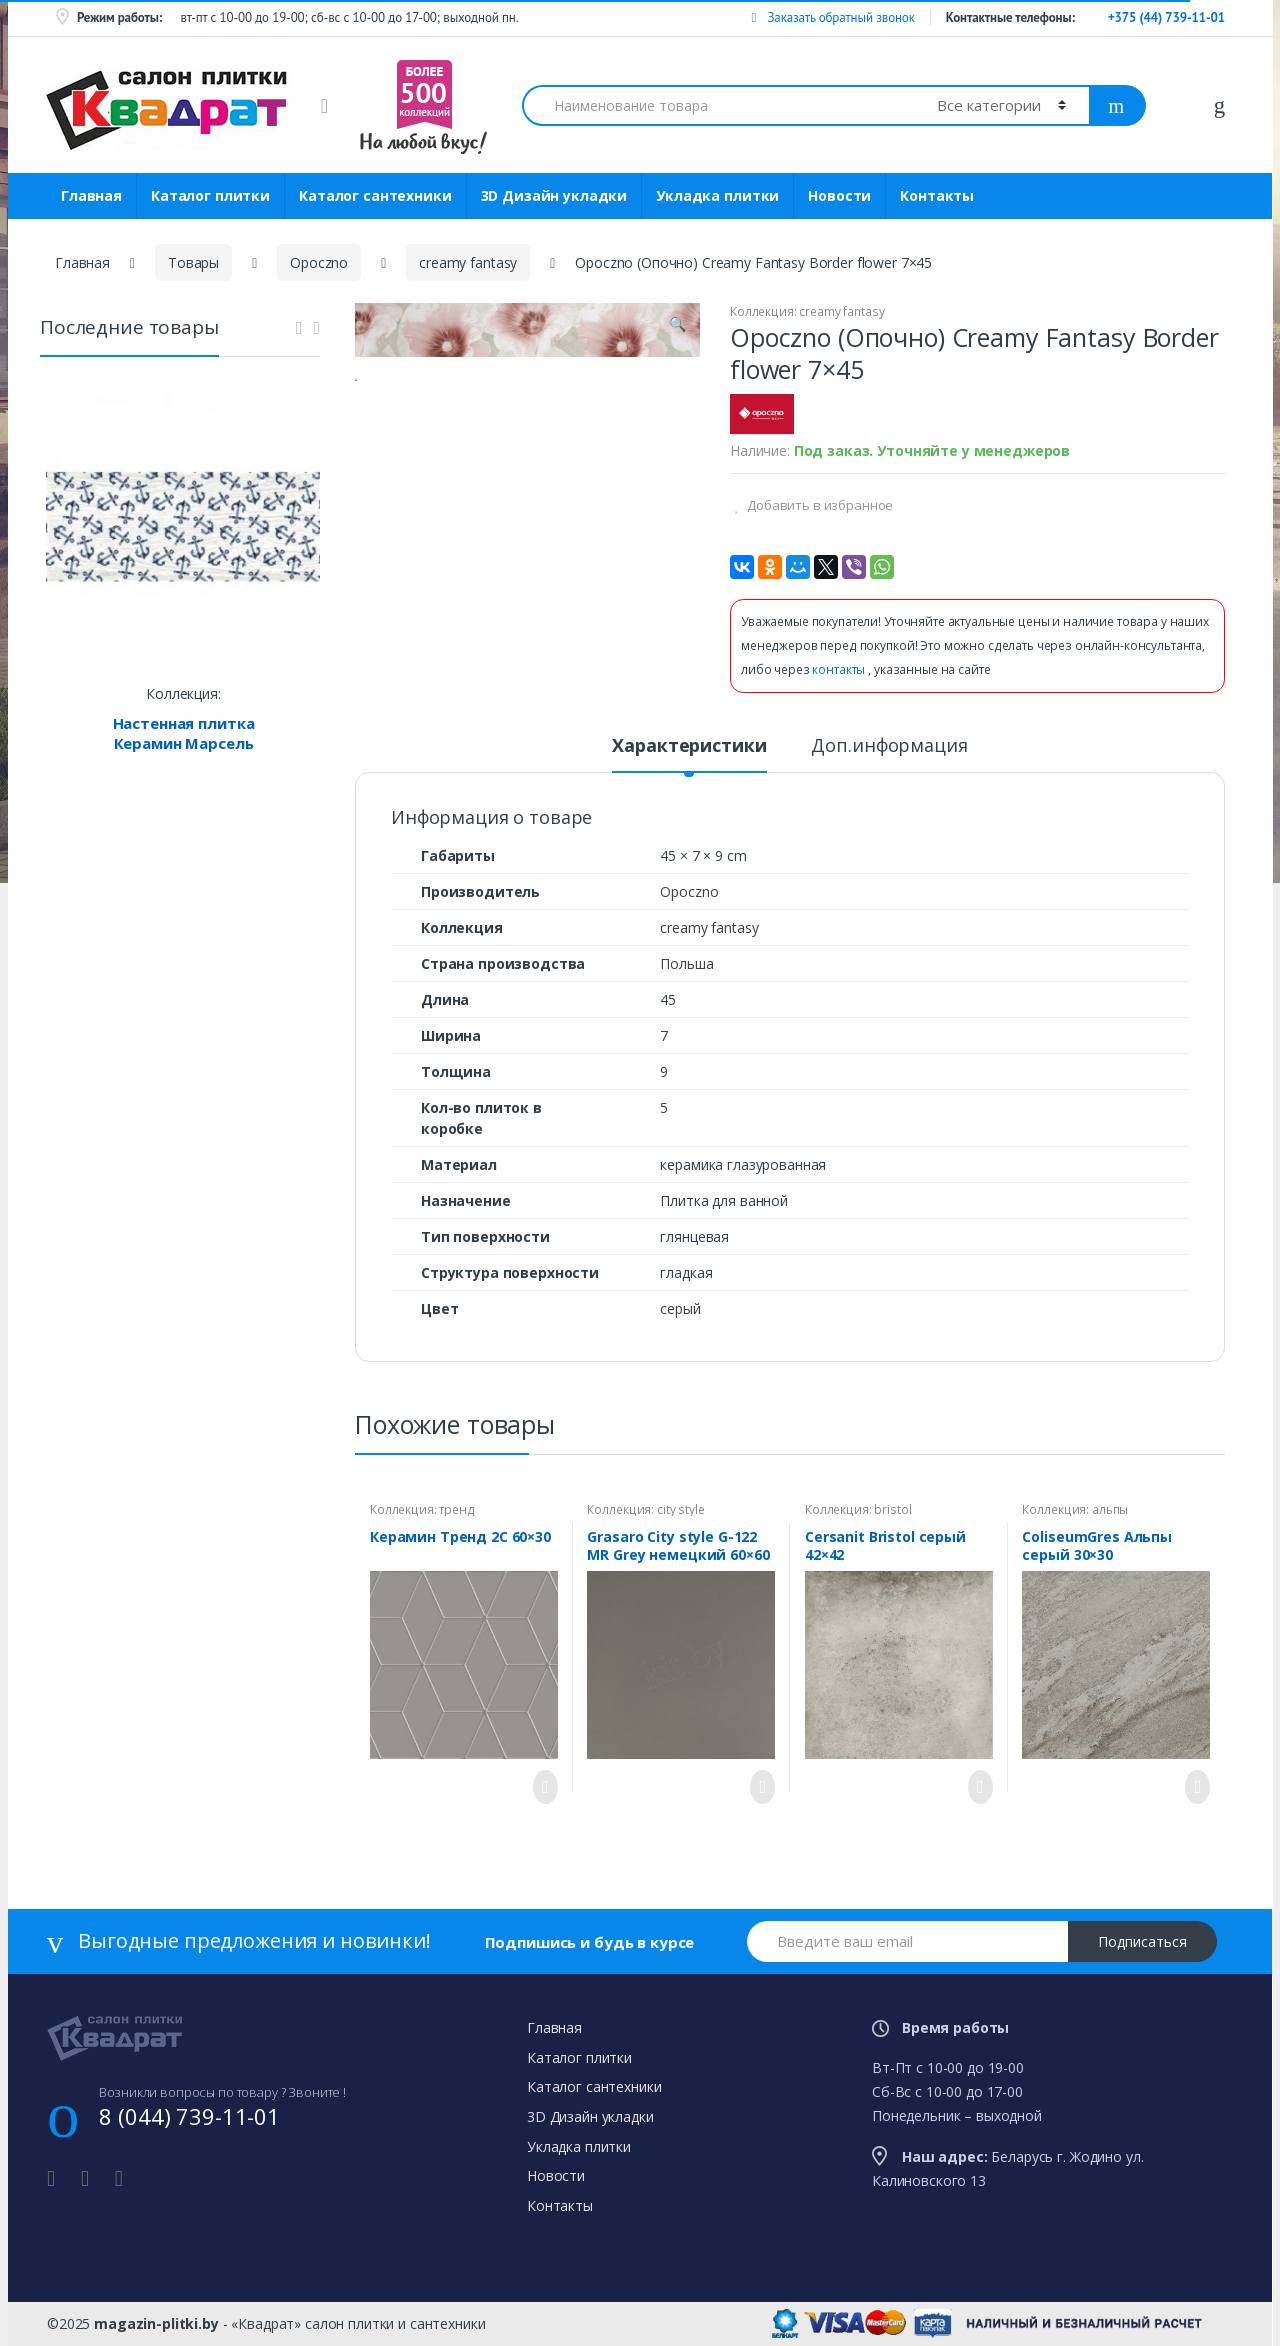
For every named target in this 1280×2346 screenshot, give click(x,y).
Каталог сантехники (375, 195)
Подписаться (1142, 1941)
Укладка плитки (717, 195)
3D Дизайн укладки (554, 195)
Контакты (937, 195)
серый (680, 1308)
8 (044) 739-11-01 (189, 2116)
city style (681, 1509)
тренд (456, 1509)
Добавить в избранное (818, 505)
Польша (686, 963)
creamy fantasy (468, 262)
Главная (91, 195)
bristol (892, 1509)
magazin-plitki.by (156, 2323)
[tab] (689, 754)
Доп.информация (889, 746)
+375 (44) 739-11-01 (1166, 17)
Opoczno (319, 262)
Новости (839, 195)
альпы (1110, 1509)
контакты (840, 669)
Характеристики (689, 746)
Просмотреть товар (540, 1787)
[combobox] (718, 105)
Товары (193, 262)
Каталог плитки (210, 195)
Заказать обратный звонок (832, 17)
